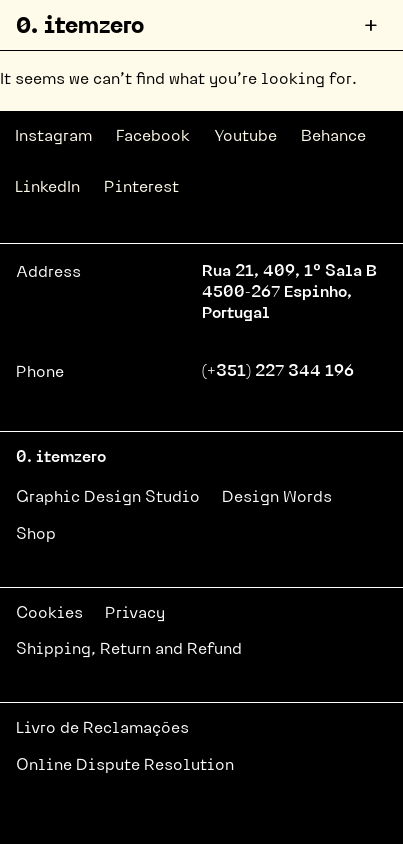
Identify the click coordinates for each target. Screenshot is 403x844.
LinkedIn (47, 188)
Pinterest (141, 188)
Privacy (135, 614)
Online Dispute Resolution (125, 766)
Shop (36, 535)
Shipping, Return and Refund (129, 650)
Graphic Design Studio (108, 498)
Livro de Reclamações (102, 729)
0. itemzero (80, 27)
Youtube (245, 137)
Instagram (53, 137)
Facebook (153, 137)
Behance (333, 137)
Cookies (49, 614)
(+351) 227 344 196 (278, 372)
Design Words (277, 498)
